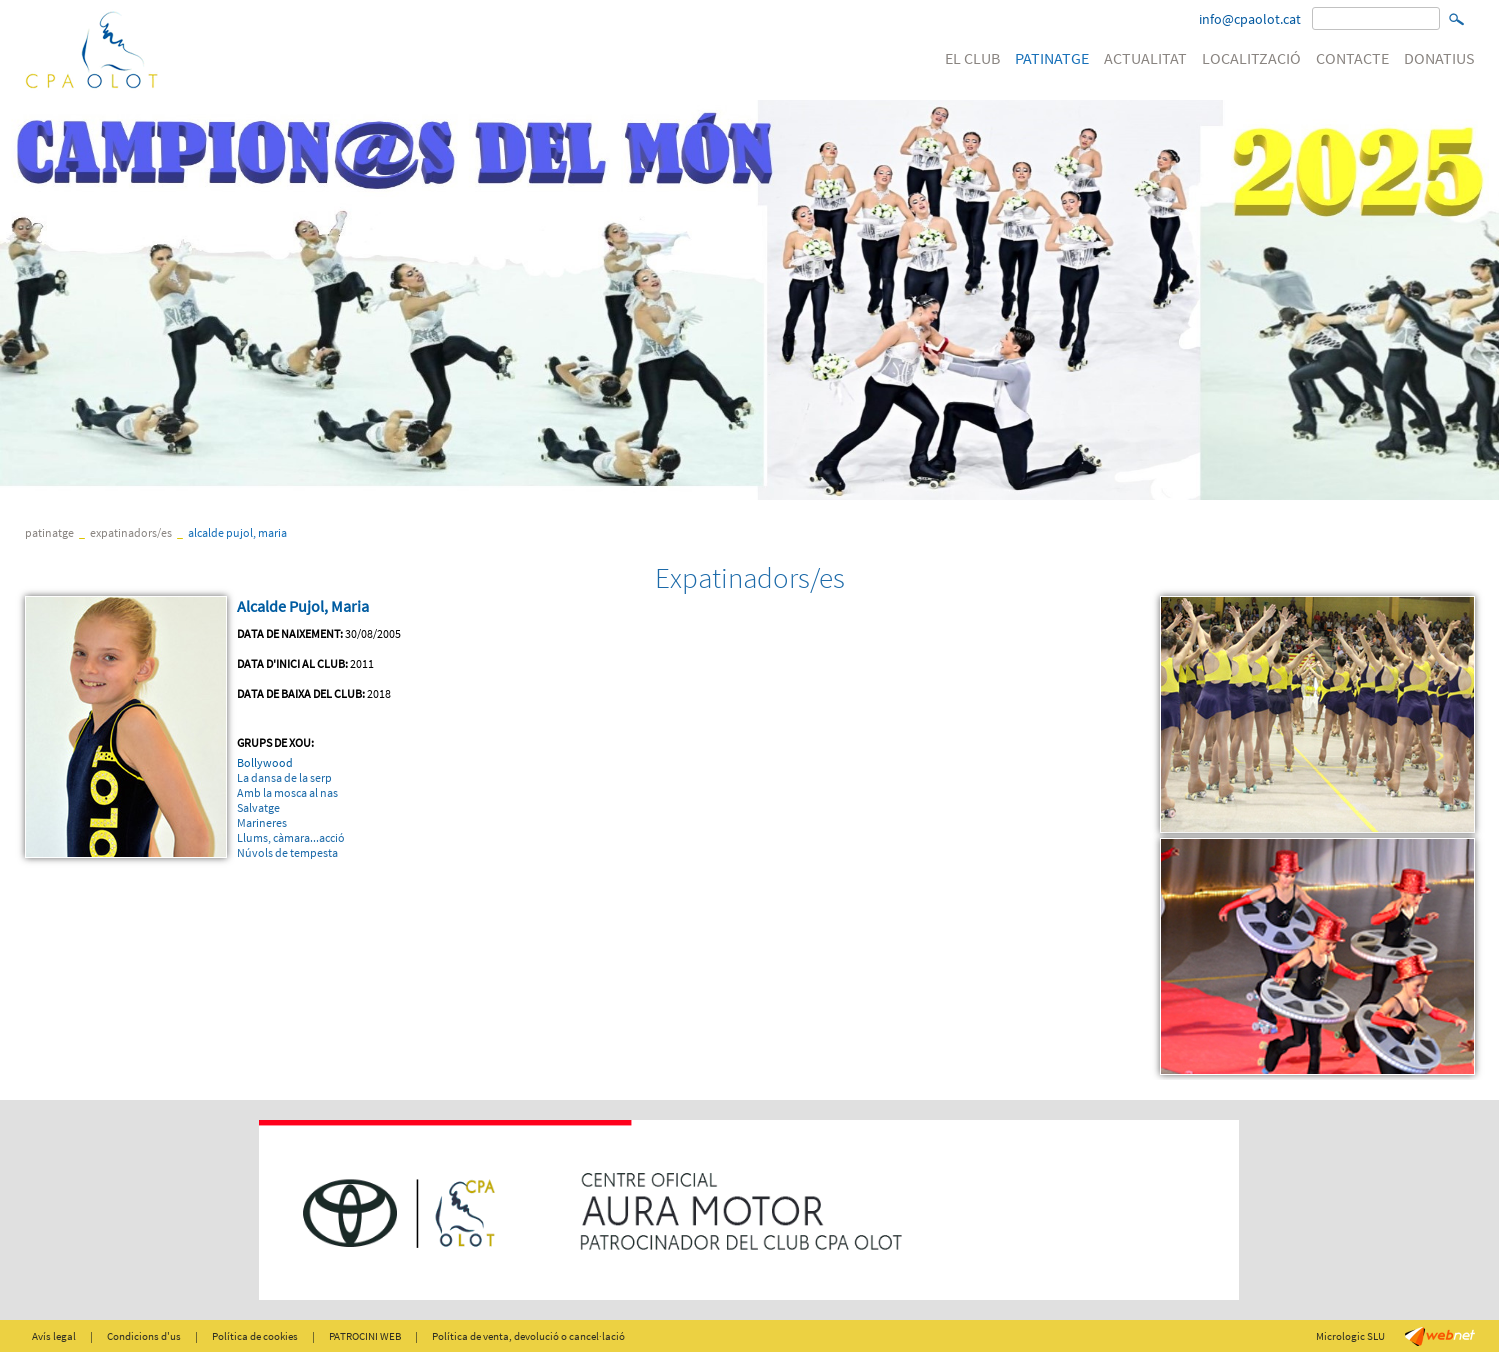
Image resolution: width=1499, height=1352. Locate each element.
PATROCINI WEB (365, 1336)
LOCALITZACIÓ (1251, 58)
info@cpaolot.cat (1250, 19)
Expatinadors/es (131, 532)
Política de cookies (255, 1336)
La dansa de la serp (284, 777)
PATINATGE (1052, 58)
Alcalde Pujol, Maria (237, 532)
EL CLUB (972, 58)
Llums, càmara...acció (291, 837)
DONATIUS (1439, 58)
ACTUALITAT (1145, 58)
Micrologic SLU (1350, 1336)
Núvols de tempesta (287, 852)
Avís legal (54, 1336)
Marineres (262, 822)
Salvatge (258, 807)
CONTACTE (1352, 58)
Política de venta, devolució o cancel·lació (528, 1336)
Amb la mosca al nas (287, 792)
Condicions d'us (144, 1336)
